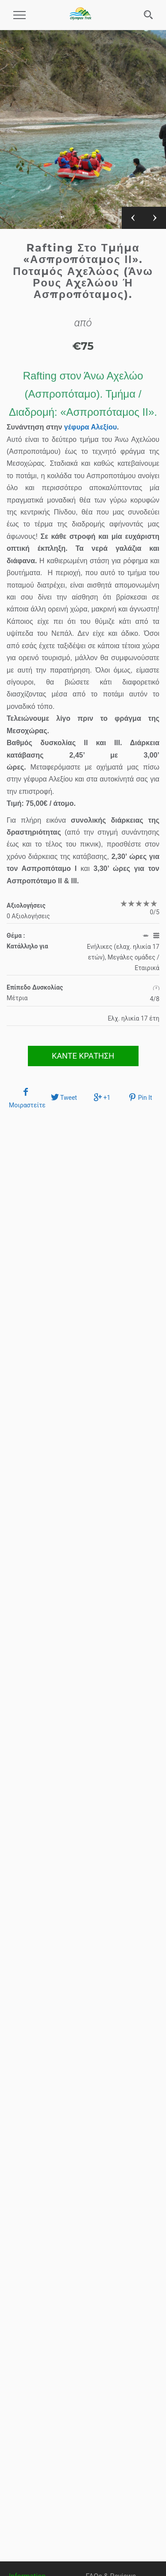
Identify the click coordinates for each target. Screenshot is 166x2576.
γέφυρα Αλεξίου (90, 427)
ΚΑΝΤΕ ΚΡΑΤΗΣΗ (83, 1055)
